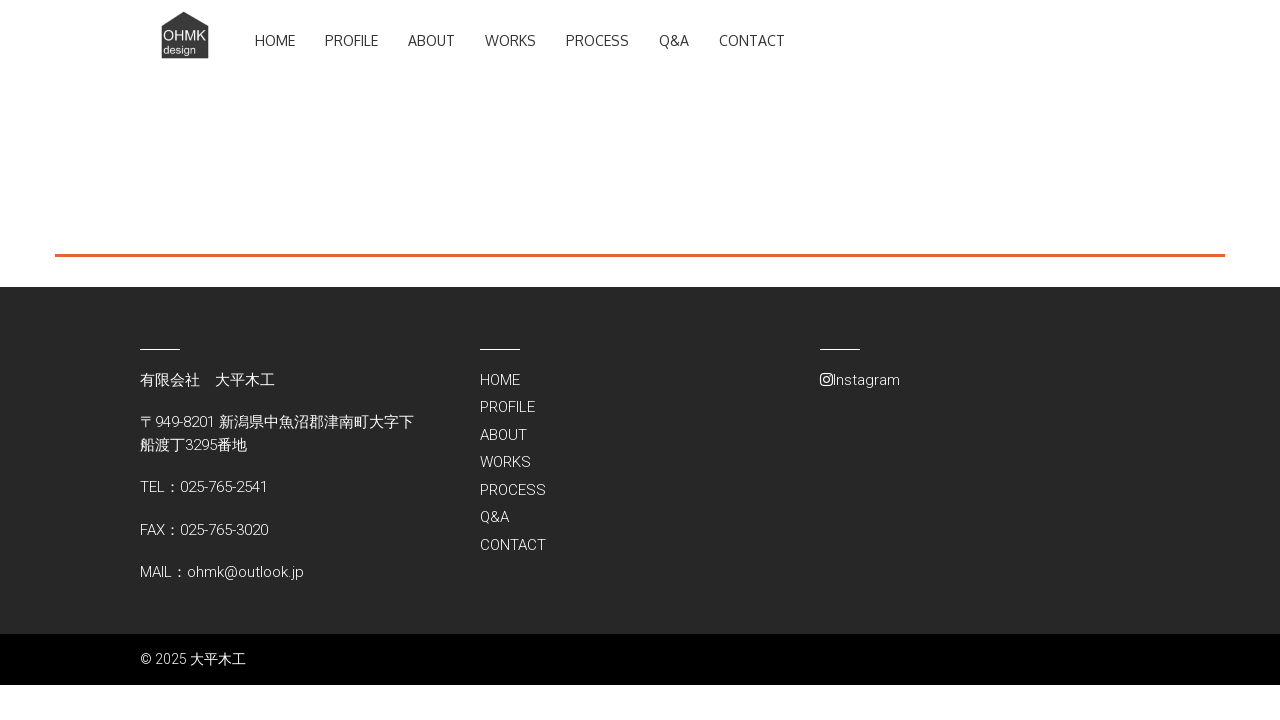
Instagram (860, 380)
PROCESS (597, 40)
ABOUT (431, 40)
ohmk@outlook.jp (245, 572)
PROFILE (351, 40)
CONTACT (752, 40)
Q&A (674, 40)
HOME (275, 40)
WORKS (510, 40)
